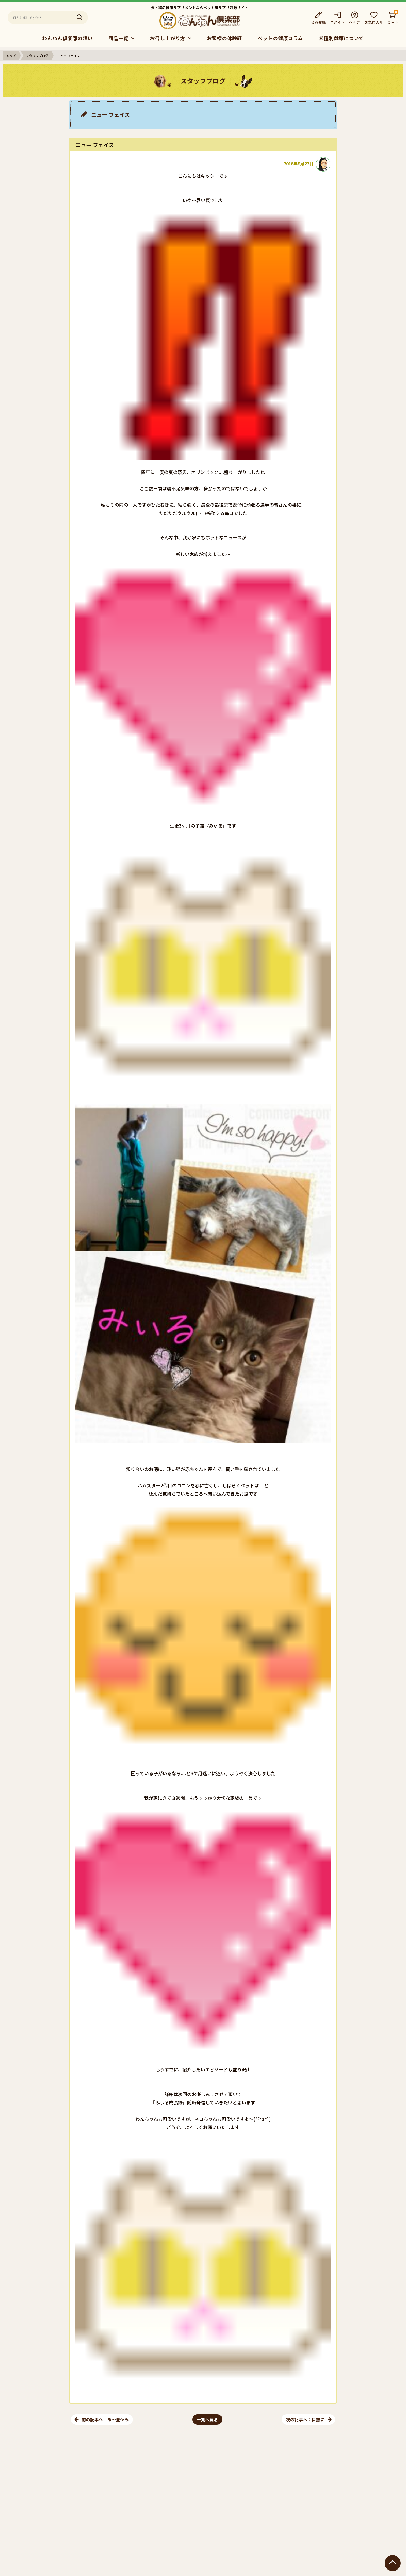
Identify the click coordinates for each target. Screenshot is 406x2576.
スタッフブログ (37, 55)
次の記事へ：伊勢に (305, 2419)
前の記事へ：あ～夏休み (105, 2419)
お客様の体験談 (224, 38)
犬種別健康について (341, 38)
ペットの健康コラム (280, 38)
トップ (11, 55)
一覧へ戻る (207, 2419)
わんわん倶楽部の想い (67, 38)
